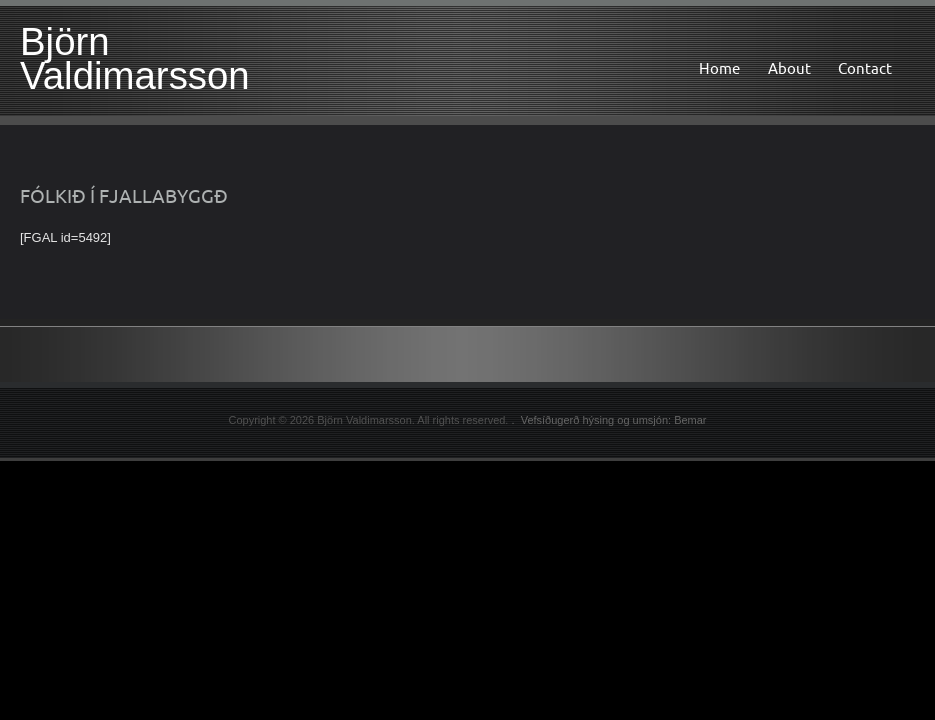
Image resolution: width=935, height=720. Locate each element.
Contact (865, 68)
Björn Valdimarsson (135, 58)
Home (719, 68)
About (789, 68)
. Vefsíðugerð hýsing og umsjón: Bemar (608, 420)
